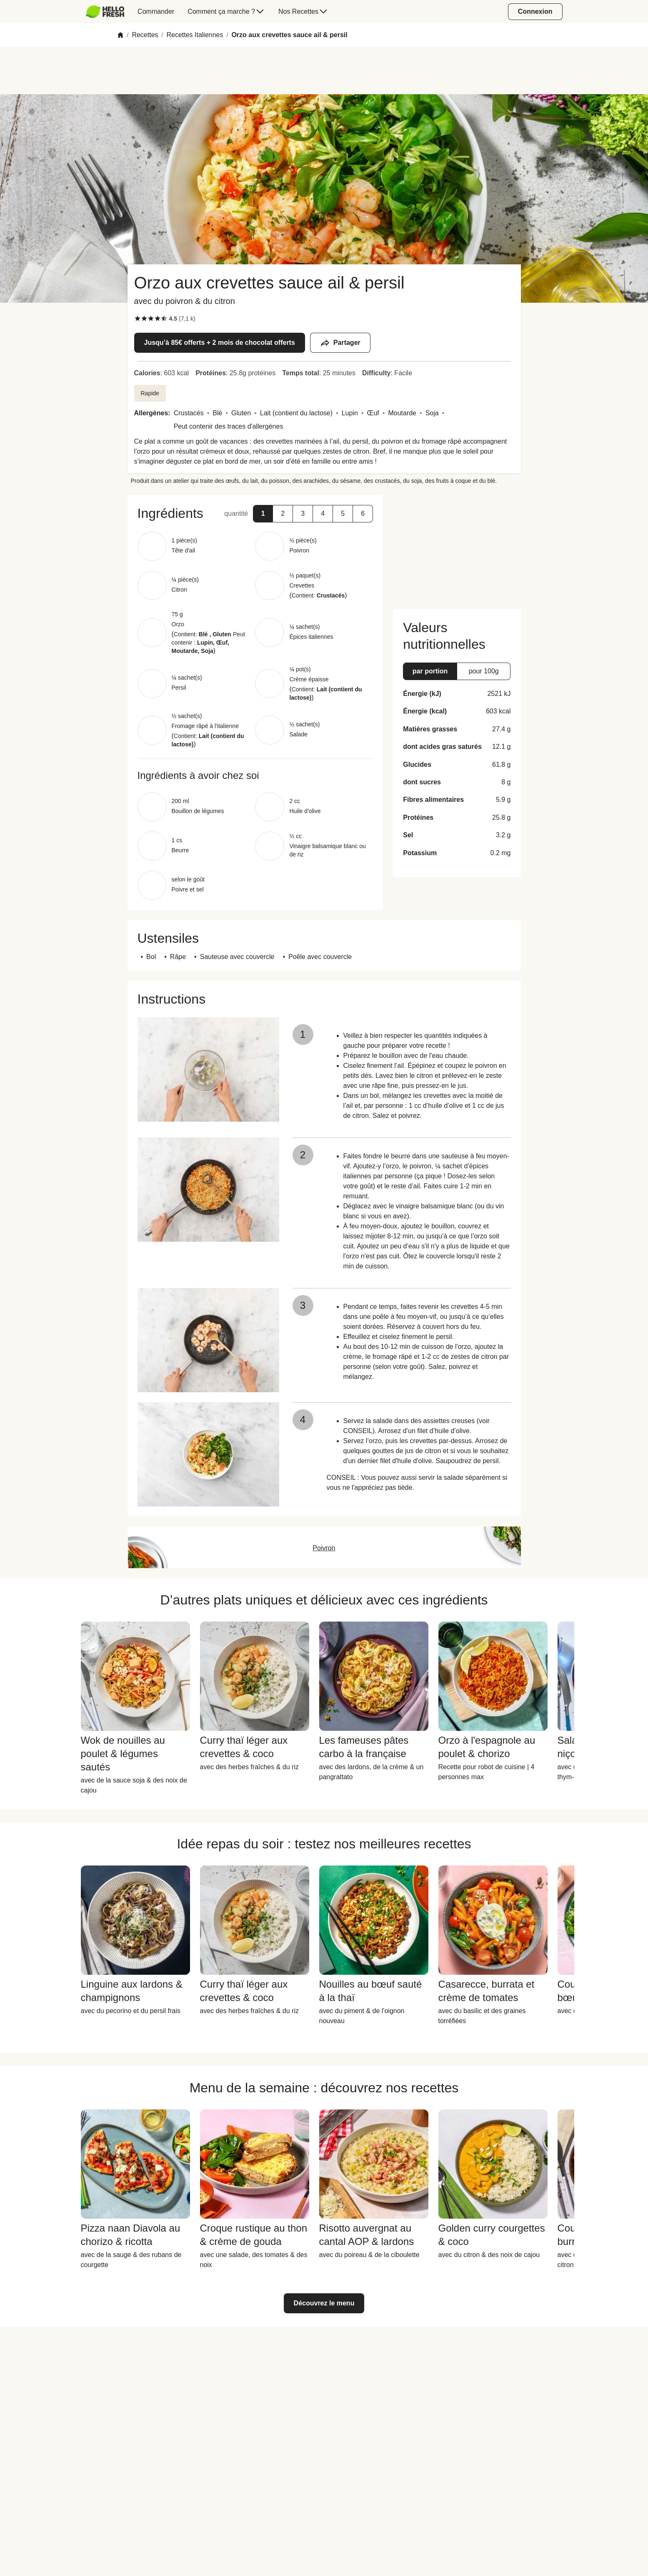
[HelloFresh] (105, 11)
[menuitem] (108, 11)
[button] (263, 513)
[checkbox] (137, 318)
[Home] (120, 35)
